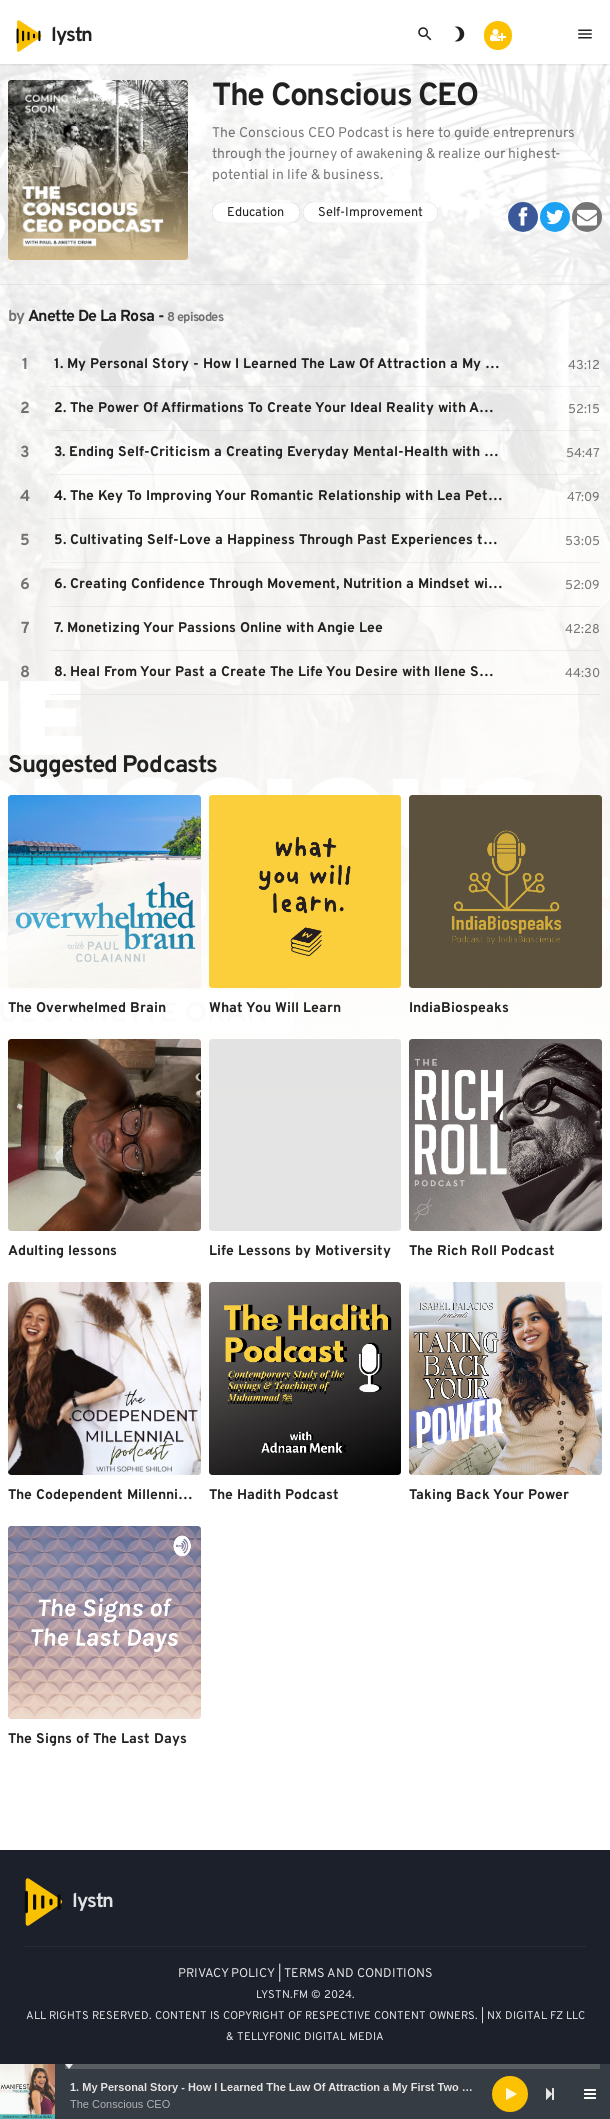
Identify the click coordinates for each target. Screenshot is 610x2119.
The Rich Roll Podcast (482, 1251)
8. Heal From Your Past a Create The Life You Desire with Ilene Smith (281, 672)
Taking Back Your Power (489, 1495)
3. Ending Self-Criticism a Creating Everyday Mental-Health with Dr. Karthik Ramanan (281, 452)
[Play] (510, 2094)
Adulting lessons (62, 1251)
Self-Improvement (370, 213)
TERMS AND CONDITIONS (358, 1974)
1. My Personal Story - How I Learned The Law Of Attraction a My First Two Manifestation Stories (321, 2087)
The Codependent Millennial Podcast (128, 1495)
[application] (305, 2094)
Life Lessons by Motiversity (300, 1251)
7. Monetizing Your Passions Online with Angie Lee (218, 628)
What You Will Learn (275, 1008)
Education (255, 213)
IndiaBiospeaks (459, 1008)
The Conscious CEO (120, 2104)
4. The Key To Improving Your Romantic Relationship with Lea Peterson (281, 496)
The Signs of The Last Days (97, 1739)
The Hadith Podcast (274, 1495)
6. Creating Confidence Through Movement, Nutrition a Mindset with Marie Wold (281, 584)
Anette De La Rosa (91, 317)
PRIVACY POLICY (226, 1974)
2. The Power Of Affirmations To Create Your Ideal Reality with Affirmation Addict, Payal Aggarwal (281, 408)
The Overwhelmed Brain (87, 1008)
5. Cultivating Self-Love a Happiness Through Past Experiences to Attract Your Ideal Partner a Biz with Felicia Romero (281, 540)
